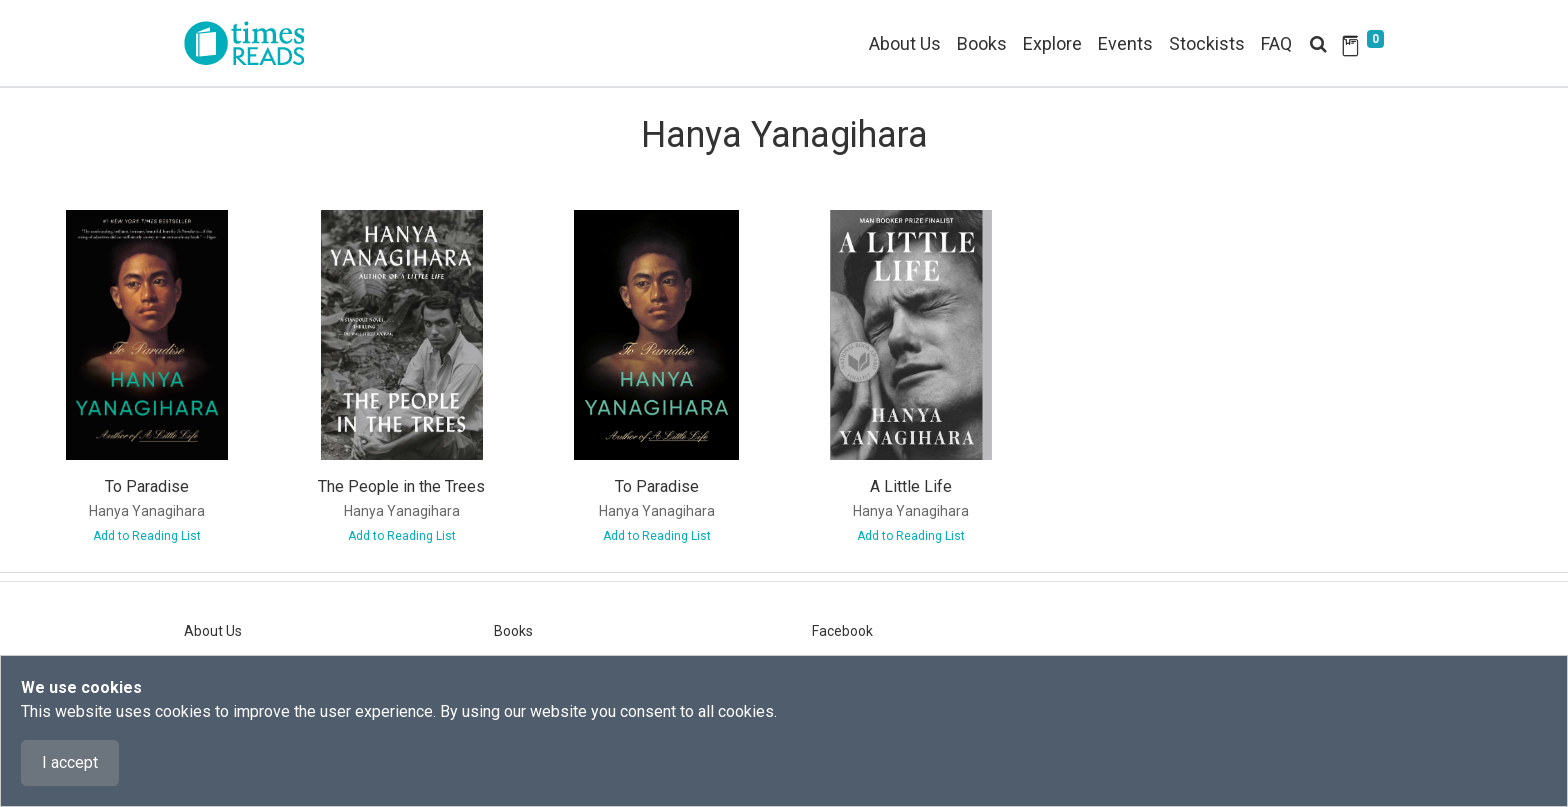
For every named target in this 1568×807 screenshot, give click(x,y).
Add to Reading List (147, 536)
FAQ (1276, 43)
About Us (905, 43)
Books (513, 631)
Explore (1052, 43)
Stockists (1207, 43)
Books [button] (982, 43)
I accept (70, 762)
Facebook (842, 631)
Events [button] (1125, 43)
